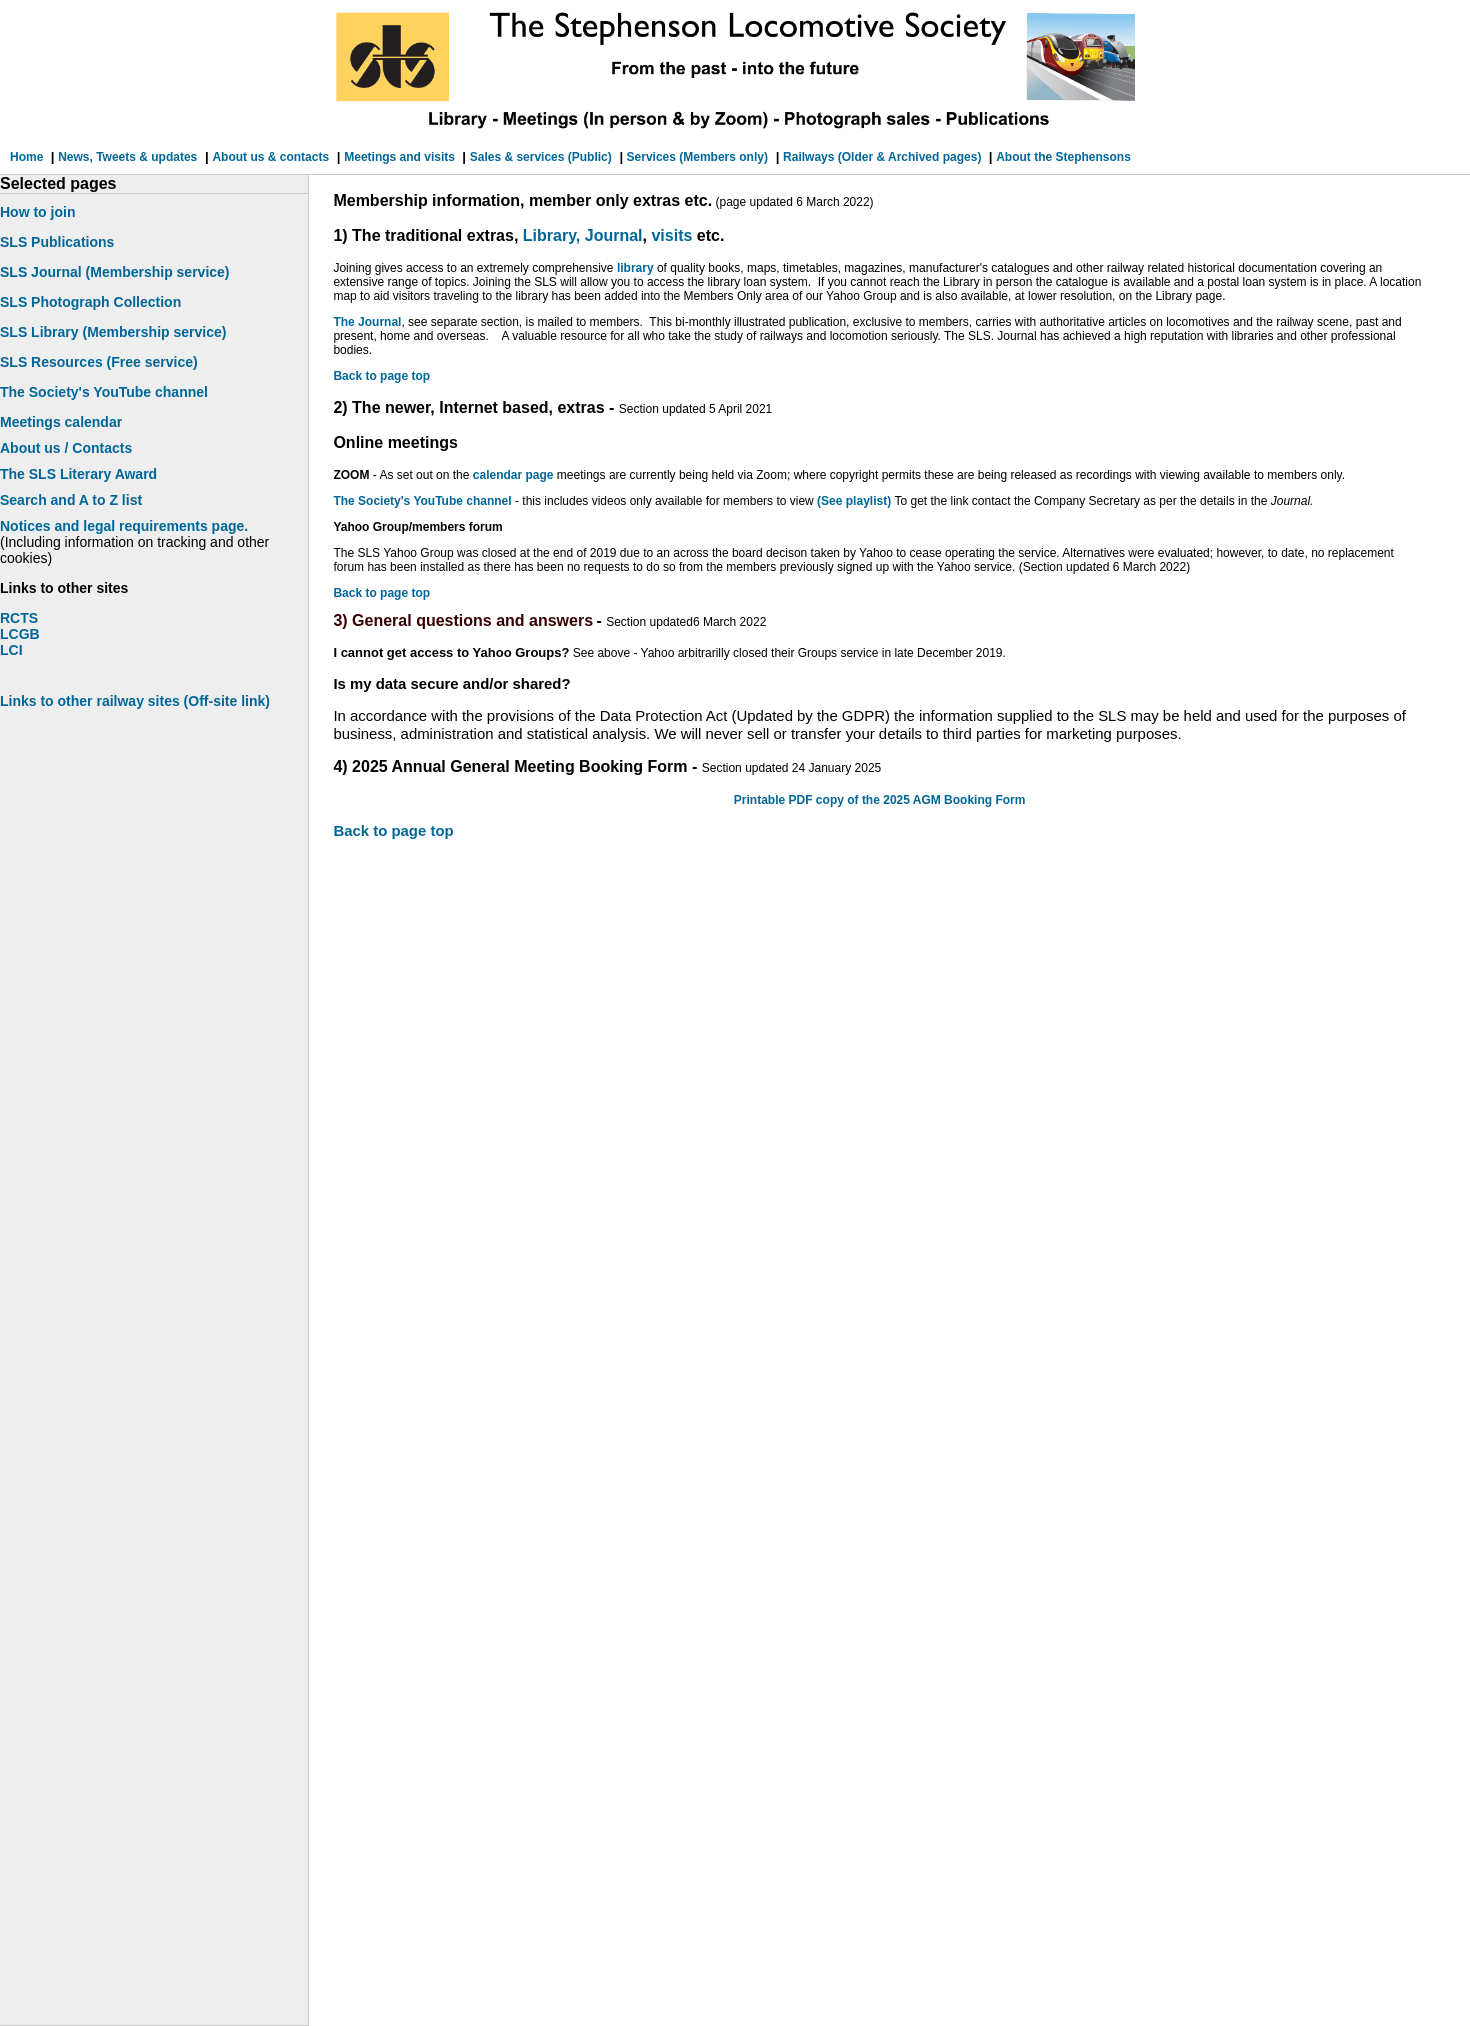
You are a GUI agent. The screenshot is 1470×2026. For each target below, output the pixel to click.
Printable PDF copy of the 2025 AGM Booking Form (880, 800)
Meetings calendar (61, 422)
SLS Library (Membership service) (113, 332)
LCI (11, 650)
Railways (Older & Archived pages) (884, 157)
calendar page (513, 475)
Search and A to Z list (71, 500)
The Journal (367, 322)
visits (671, 235)
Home (28, 157)
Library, (552, 235)
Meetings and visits (401, 157)
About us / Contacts (66, 448)
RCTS (19, 618)
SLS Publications (57, 242)
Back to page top (381, 376)
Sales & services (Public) (541, 157)
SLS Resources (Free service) (99, 362)
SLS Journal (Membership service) (115, 272)
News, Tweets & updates (127, 157)
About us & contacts (270, 157)
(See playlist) (855, 501)
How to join (37, 212)
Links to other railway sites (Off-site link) (135, 701)
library (635, 268)
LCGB (20, 634)
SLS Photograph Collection (90, 302)
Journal (614, 235)
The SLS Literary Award (78, 474)
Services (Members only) (695, 157)
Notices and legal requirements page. (124, 526)
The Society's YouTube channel (422, 501)
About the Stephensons (1063, 157)
